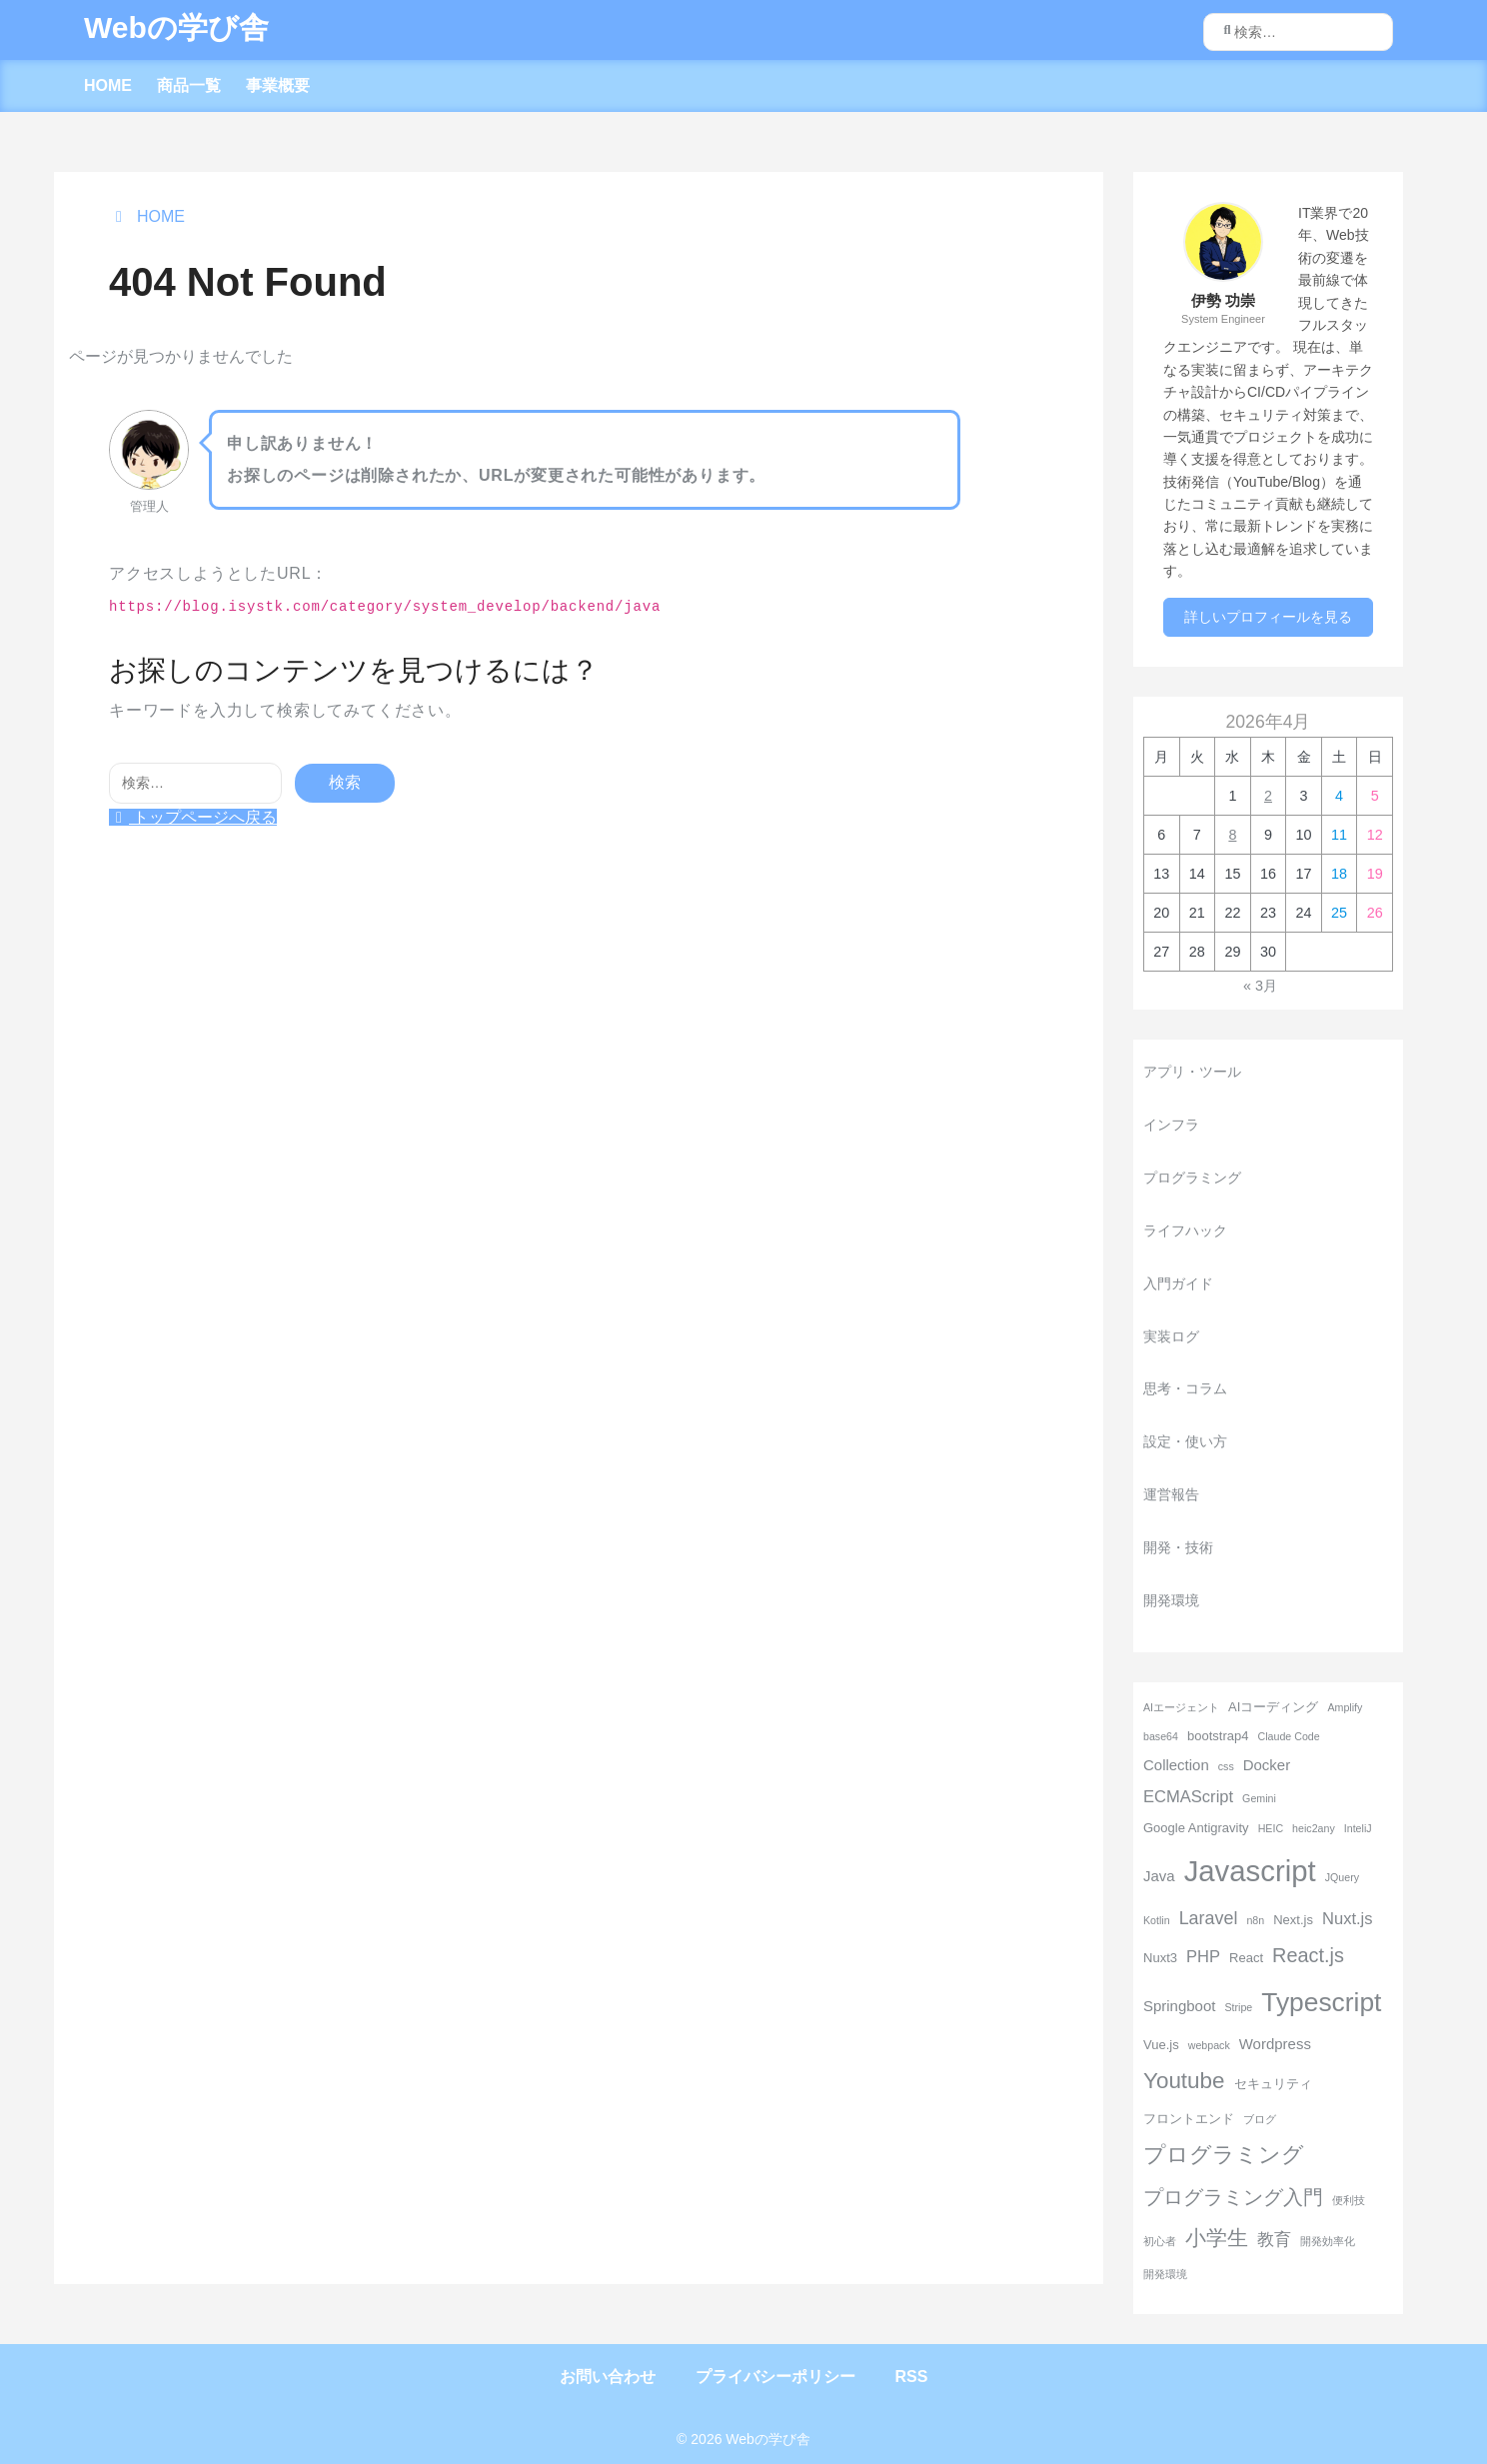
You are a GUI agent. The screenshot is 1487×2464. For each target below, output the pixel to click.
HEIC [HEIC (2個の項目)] (1270, 1828)
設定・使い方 (1185, 1441)
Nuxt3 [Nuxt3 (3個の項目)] (1160, 1957)
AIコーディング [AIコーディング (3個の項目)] (1273, 1706)
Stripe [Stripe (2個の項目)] (1238, 2007)
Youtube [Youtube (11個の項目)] (1184, 2080)
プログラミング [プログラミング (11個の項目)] (1223, 2154)
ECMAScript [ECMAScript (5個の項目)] (1188, 1796)
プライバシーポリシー (775, 2376)
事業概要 (278, 85)
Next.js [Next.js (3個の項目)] (1293, 1919)
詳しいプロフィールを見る (1268, 617)
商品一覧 (189, 85)
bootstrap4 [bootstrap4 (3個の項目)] (1218, 1735)
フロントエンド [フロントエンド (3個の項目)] (1188, 2118)
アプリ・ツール (1192, 1072)
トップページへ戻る (193, 817)
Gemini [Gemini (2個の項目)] (1259, 1798)
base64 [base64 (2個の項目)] (1160, 1736)
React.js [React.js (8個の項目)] (1308, 1955)
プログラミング (1192, 1178)
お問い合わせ (608, 2376)
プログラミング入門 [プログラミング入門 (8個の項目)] (1233, 2197)
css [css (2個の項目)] (1226, 1766)
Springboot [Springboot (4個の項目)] (1179, 2005)
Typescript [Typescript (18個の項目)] (1321, 2002)
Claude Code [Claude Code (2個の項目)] (1288, 1736)
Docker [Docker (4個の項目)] (1266, 1764)
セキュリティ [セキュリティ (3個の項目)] (1273, 2083)
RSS (911, 2376)
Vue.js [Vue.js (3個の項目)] (1161, 2044)
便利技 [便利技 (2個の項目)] (1348, 2200)
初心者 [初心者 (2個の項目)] (1159, 2241)
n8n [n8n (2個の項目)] (1255, 1920)
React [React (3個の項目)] (1246, 1957)
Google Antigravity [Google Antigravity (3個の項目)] (1196, 1827)
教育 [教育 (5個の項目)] (1274, 2239)
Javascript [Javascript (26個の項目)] (1250, 1870)
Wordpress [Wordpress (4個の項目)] (1275, 2043)
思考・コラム (1185, 1388)
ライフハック (1185, 1230)
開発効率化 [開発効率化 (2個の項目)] (1327, 2241)
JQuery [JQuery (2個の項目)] (1342, 1877)
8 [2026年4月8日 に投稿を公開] (1232, 835)
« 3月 (1260, 986)
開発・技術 (1178, 1547)
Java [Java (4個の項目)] (1159, 1875)
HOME (108, 85)
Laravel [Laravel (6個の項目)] (1208, 1918)
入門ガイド (1178, 1283)
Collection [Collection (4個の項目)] (1176, 1764)
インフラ (1171, 1125)
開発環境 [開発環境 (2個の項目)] (1165, 2274)
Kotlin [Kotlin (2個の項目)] (1156, 1920)
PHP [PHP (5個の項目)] (1203, 1956)
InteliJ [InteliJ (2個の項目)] (1358, 1828)
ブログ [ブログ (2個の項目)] (1259, 2119)
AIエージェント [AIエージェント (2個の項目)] (1181, 1707)
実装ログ (1171, 1336)
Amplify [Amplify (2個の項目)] (1344, 1707)
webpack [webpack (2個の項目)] (1209, 2045)
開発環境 (1171, 1600)
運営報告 (1171, 1494)
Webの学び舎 (176, 27)
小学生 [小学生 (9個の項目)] (1216, 2237)
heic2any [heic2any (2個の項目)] (1313, 1828)
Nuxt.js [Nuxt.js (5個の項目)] (1347, 1918)
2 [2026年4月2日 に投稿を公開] (1268, 796)
